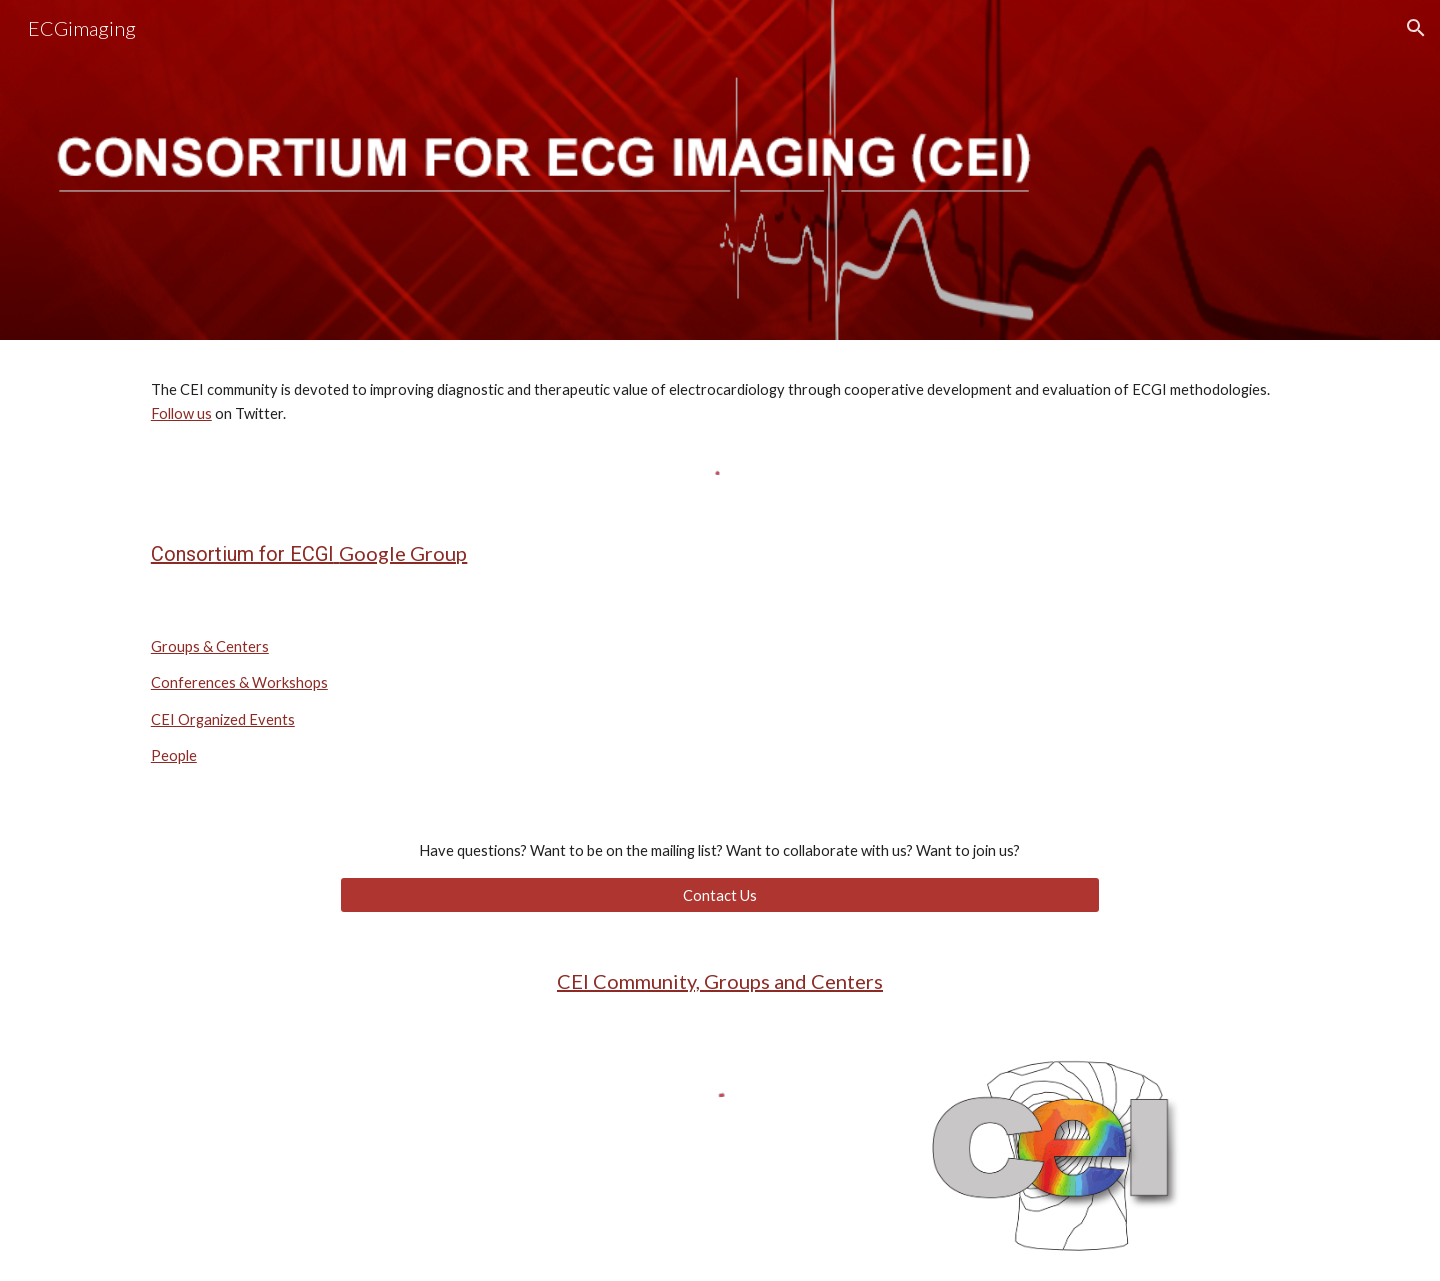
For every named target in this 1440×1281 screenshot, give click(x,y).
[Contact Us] (720, 895)
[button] (1416, 28)
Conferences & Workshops (239, 682)
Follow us (181, 413)
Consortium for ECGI (242, 554)
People (174, 755)
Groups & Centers (210, 646)
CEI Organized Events (223, 719)
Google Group (403, 553)
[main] (720, 402)
